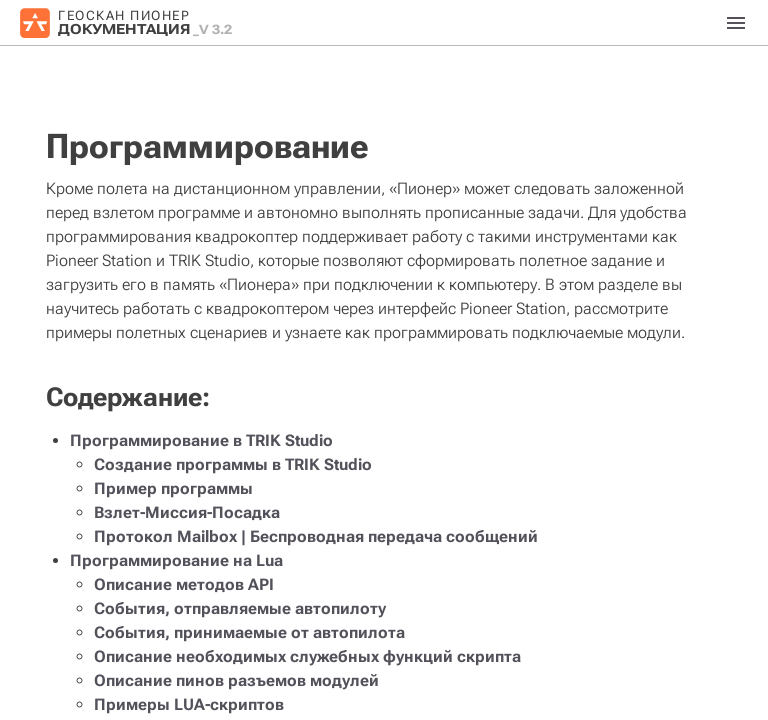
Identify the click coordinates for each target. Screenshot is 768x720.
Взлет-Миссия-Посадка (187, 512)
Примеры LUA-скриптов (189, 704)
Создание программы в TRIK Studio (233, 464)
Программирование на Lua (176, 560)
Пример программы (173, 488)
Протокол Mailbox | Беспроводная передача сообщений (316, 536)
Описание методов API (184, 584)
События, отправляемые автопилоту (240, 608)
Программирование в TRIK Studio (201, 440)
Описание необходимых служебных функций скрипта (307, 656)
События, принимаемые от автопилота (249, 632)
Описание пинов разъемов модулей (236, 680)
